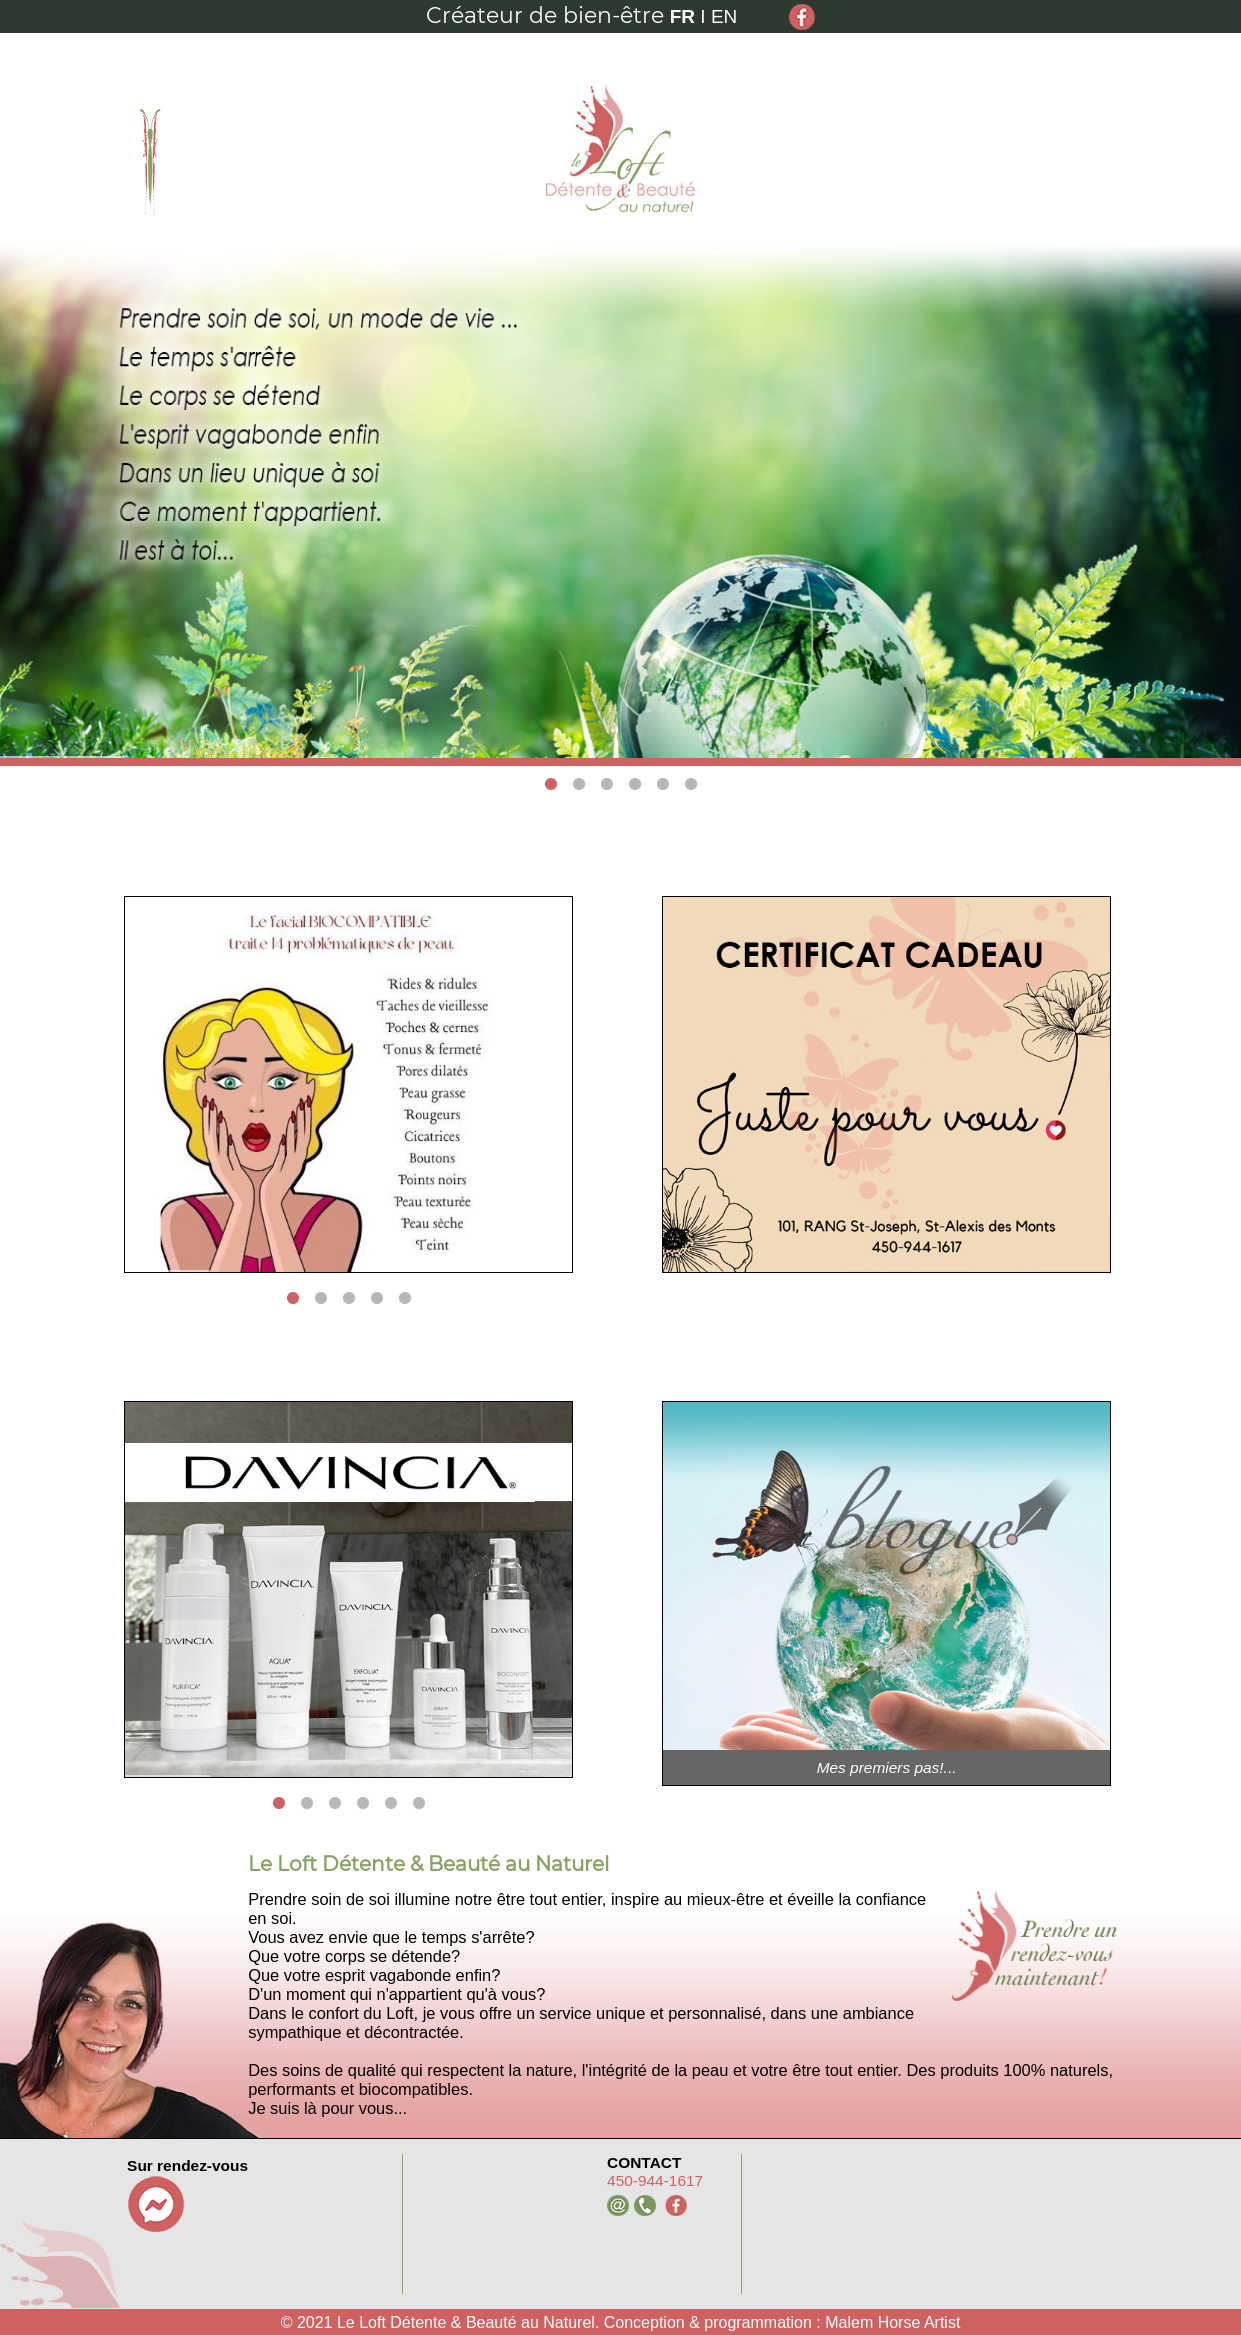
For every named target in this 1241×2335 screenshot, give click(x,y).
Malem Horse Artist (892, 2322)
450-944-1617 (655, 2180)
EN (724, 16)
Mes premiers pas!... (887, 1767)
